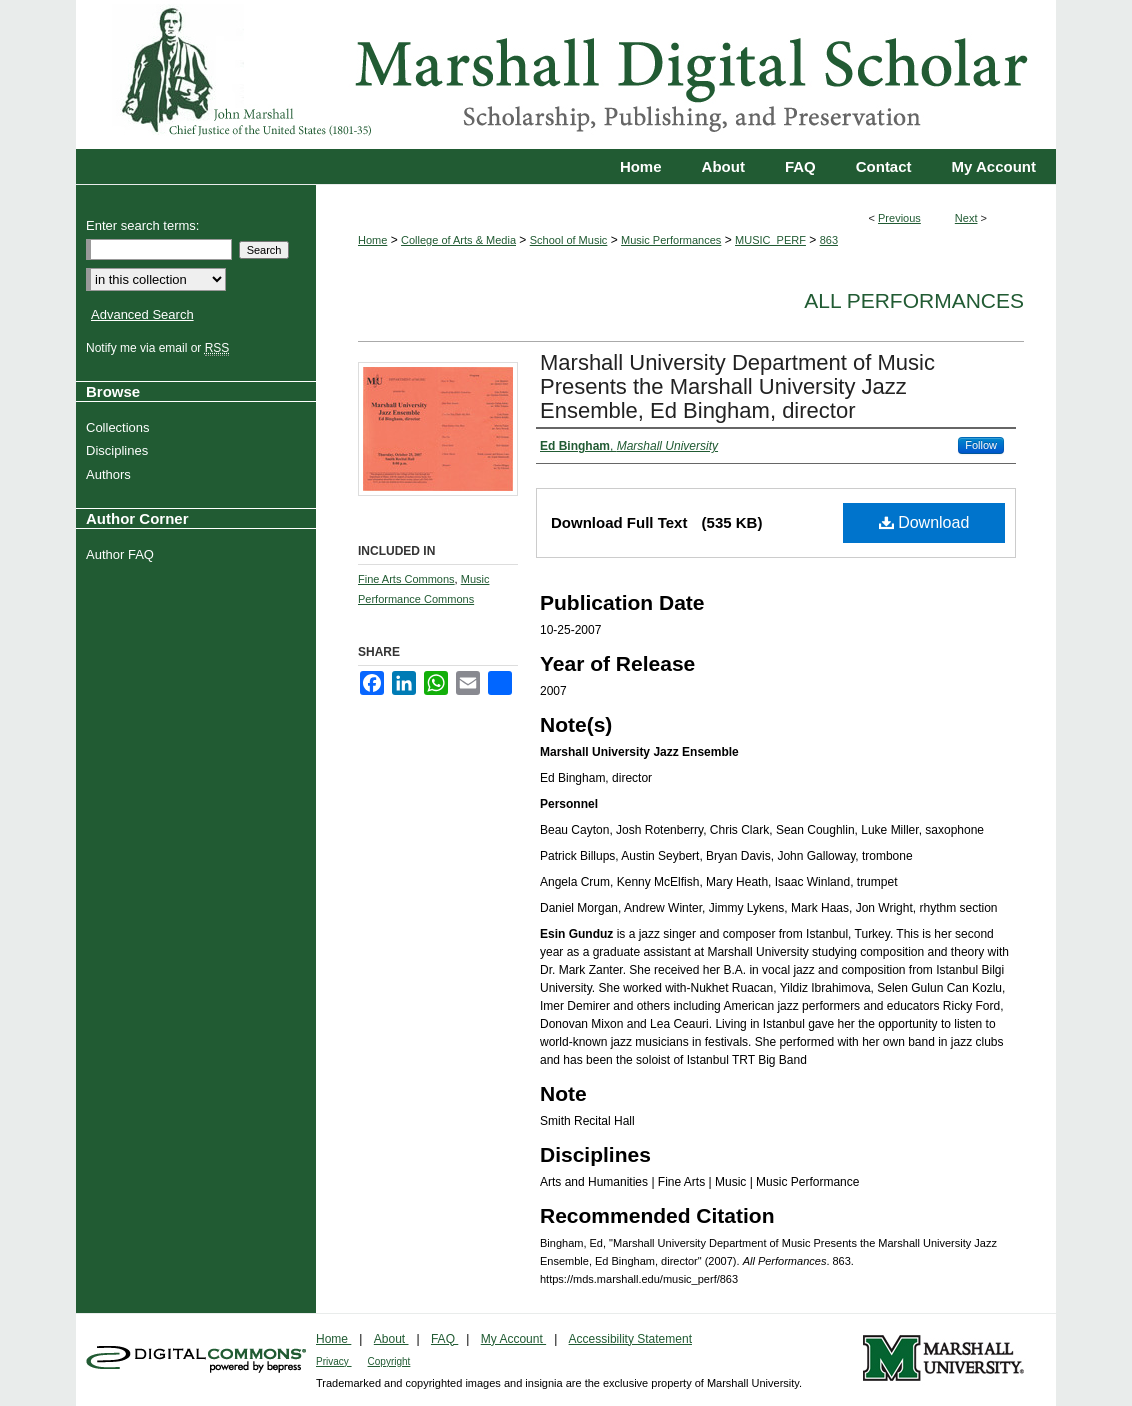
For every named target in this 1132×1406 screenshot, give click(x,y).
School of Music (569, 240)
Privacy (334, 1361)
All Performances (914, 300)
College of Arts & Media (458, 240)
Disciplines (119, 450)
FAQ (444, 1339)
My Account (513, 1339)
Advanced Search (142, 314)
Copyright (389, 1361)
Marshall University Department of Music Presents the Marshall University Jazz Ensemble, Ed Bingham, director (737, 386)
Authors (111, 474)
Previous (899, 218)
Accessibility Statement (630, 1339)
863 (829, 240)
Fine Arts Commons (406, 579)
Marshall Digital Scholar (566, 74)
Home (372, 240)
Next (966, 218)
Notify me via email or (160, 348)
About (391, 1339)
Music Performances (671, 240)
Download (924, 522)
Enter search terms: (142, 225)
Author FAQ (122, 554)
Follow (981, 445)
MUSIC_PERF (770, 240)
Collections (120, 427)
